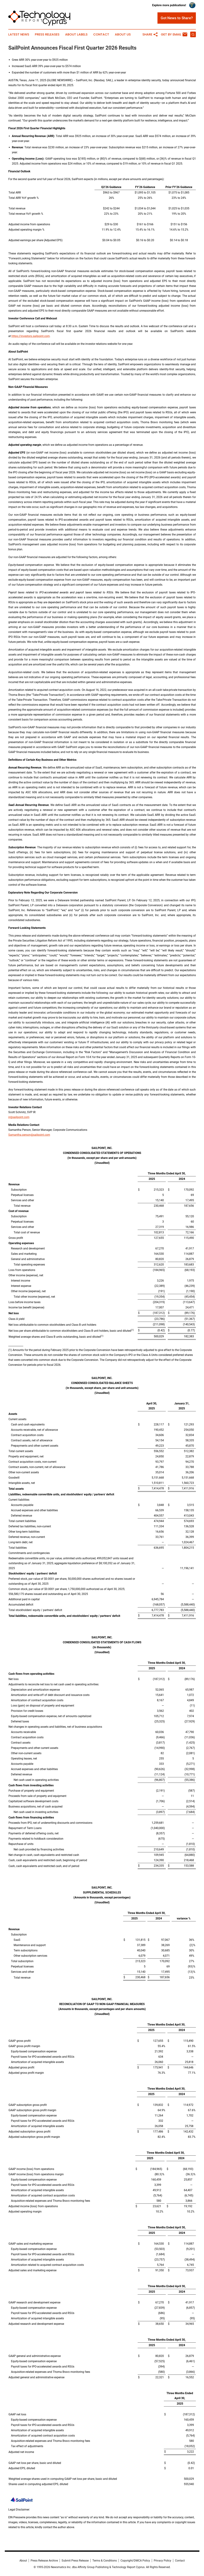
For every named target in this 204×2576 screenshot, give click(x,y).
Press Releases (47, 34)
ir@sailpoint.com (18, 1117)
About (23, 2560)
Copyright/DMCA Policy (135, 2560)
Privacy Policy (162, 2560)
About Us (123, 34)
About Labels (76, 34)
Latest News (18, 34)
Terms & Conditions (104, 2560)
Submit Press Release (75, 2560)
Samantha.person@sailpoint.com (29, 1134)
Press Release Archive (44, 2560)
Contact (101, 34)
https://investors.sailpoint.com (31, 336)
